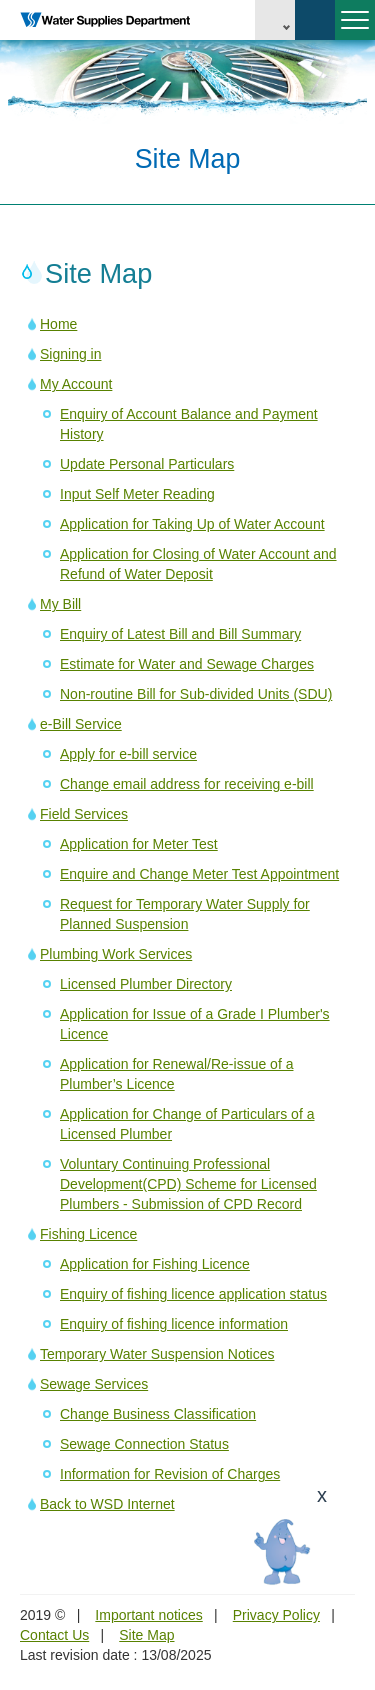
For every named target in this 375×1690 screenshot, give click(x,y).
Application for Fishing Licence (155, 1264)
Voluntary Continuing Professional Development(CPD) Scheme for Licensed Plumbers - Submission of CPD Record (188, 1184)
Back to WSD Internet (107, 1504)
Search (315, 20)
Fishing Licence (88, 1234)
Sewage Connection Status (144, 1444)
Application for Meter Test (139, 844)
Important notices (148, 1615)
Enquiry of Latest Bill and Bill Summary (180, 634)
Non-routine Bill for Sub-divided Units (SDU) (196, 694)
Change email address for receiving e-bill (187, 784)
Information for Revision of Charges (170, 1474)
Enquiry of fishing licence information (174, 1324)
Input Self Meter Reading (137, 494)
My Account (76, 384)
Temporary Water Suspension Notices (157, 1354)
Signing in (71, 354)
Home (58, 324)
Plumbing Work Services (116, 954)
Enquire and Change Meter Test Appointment (199, 874)
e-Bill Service (81, 724)
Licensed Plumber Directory (146, 984)
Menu (352, 28)
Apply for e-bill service (128, 754)
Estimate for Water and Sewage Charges (187, 664)
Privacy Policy (276, 1615)
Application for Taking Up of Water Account (192, 524)
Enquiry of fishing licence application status (193, 1294)
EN (275, 20)
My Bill (60, 604)
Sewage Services (94, 1384)
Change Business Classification (158, 1414)
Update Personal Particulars (147, 464)
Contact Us (54, 1635)
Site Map (146, 1635)
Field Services (84, 814)
